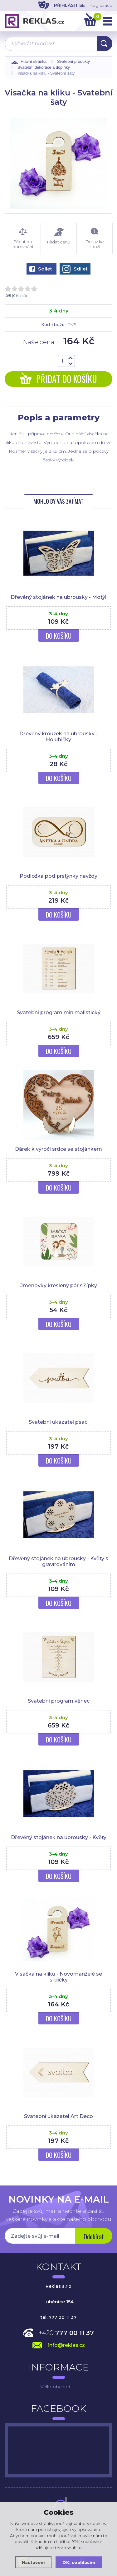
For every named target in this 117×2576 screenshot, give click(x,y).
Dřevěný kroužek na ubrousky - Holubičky (58, 736)
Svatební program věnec (59, 1701)
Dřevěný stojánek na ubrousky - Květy (58, 1837)
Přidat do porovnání (22, 238)
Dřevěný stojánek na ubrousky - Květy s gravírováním (58, 1561)
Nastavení (33, 2562)
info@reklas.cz (66, 2345)
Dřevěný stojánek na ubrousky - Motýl (58, 597)
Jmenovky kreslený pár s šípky (58, 1285)
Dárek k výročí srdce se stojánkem (58, 1149)
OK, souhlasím (78, 2562)
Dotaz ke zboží (94, 238)
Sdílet (40, 269)
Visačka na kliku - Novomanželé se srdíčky (58, 1977)
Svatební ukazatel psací (59, 1422)
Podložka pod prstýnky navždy (58, 876)
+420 (66, 2333)
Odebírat (94, 2236)
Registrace (100, 5)
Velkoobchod (55, 2386)
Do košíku (58, 636)
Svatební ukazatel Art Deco (58, 2116)
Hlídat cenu (58, 236)
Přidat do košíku (58, 378)
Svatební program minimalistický (58, 1012)
